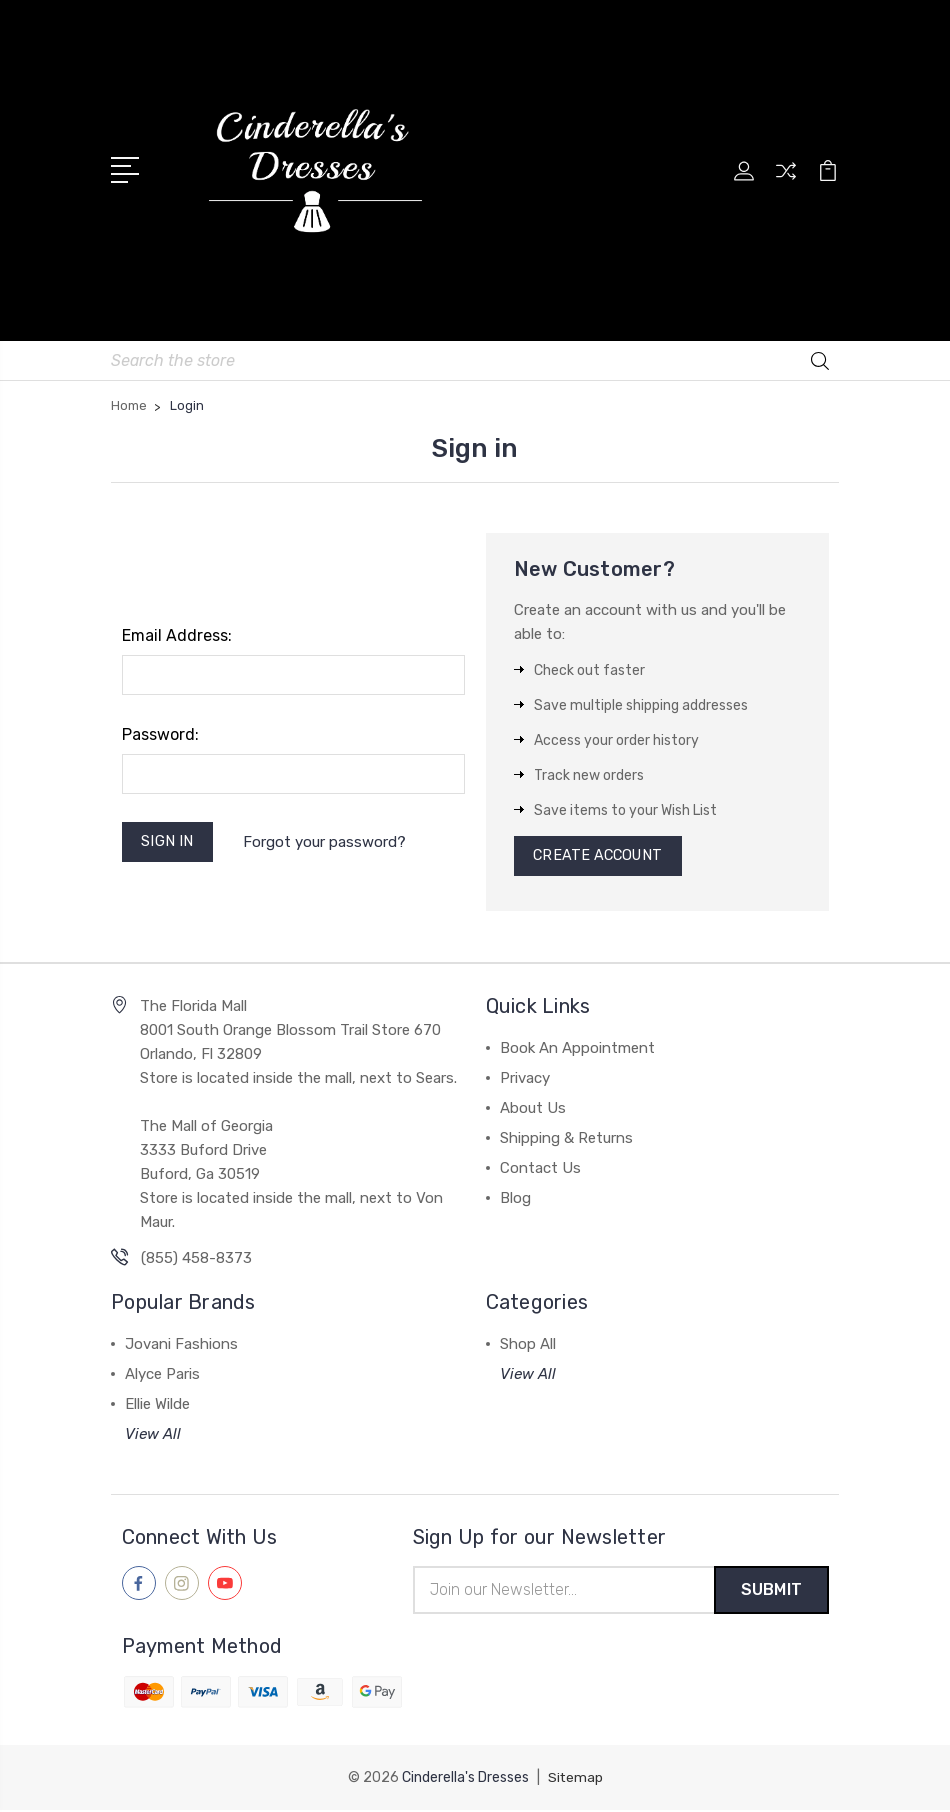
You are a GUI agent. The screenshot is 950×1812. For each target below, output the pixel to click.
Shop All (528, 1346)
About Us (533, 1110)
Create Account (601, 856)
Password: (160, 732)
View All (153, 1436)
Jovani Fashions (181, 1346)
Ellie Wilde (157, 1406)
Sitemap (575, 1779)
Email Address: (177, 633)
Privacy (525, 1080)
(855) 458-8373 (196, 1260)
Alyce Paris (162, 1376)
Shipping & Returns (566, 1140)
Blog (515, 1200)
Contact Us (540, 1170)
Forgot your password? (327, 841)
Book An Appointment (577, 1050)
